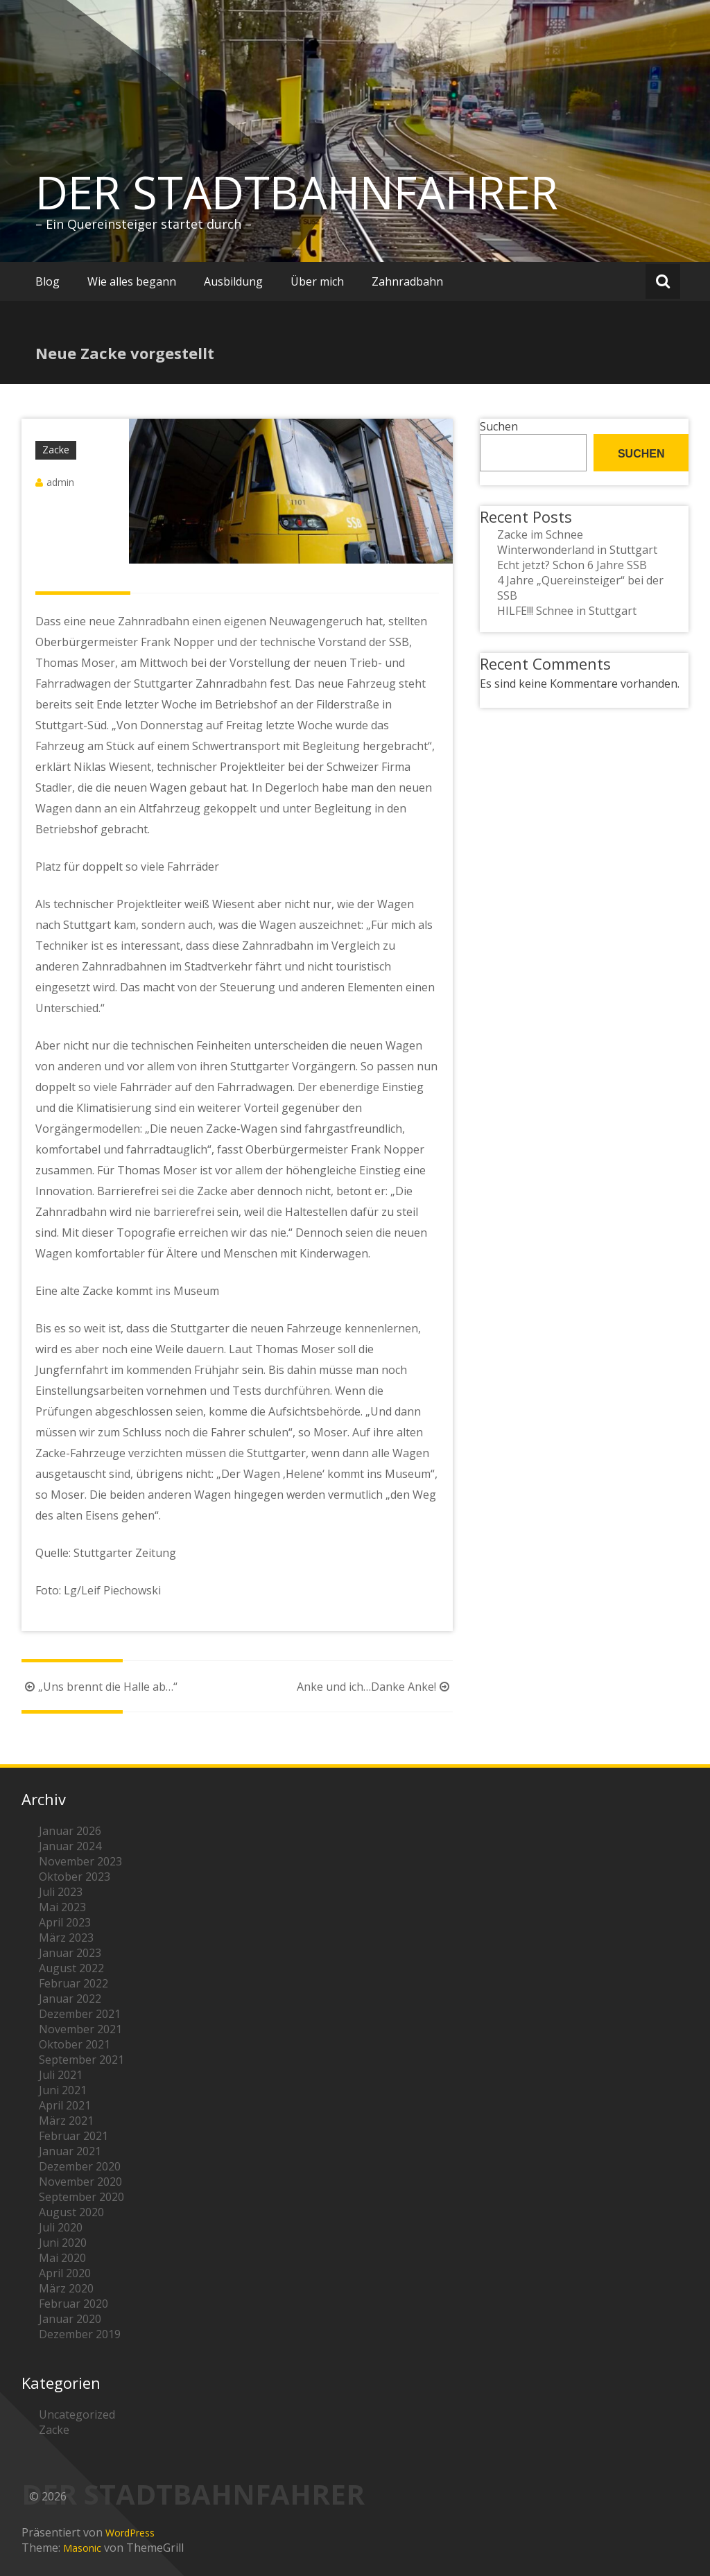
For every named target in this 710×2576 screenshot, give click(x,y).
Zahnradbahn (407, 281)
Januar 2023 (70, 1952)
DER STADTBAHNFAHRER (296, 192)
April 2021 (65, 2105)
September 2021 (81, 2059)
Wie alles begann (131, 281)
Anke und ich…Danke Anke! (375, 1686)
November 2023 (80, 1861)
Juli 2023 (61, 1891)
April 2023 (65, 1922)
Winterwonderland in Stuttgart (577, 549)
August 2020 (71, 2212)
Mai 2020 (62, 2257)
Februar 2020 (73, 2303)
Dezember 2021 (80, 2013)
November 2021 (80, 2029)
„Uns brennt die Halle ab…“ (99, 1686)
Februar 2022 (73, 1983)
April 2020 (65, 2273)
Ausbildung (233, 281)
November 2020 (80, 2181)
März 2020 (66, 2288)
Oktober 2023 (74, 1876)
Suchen (499, 426)
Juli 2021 (61, 2074)
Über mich (317, 281)
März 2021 (66, 2120)
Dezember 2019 (80, 2334)
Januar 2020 (70, 2318)
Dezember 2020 (80, 2166)
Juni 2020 (63, 2242)
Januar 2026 (70, 1830)
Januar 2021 (70, 2151)
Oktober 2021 (74, 2044)
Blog (47, 281)
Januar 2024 (70, 1846)
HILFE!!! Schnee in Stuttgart (567, 610)
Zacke (55, 449)
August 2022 (71, 1968)
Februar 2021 (73, 2135)
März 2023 (66, 1937)
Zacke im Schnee (540, 534)
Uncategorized (77, 2414)
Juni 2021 (63, 2090)
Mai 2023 (62, 1907)
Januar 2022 (70, 1998)
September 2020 (81, 2196)
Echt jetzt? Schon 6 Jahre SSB (572, 565)
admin (60, 482)
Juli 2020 (61, 2227)
